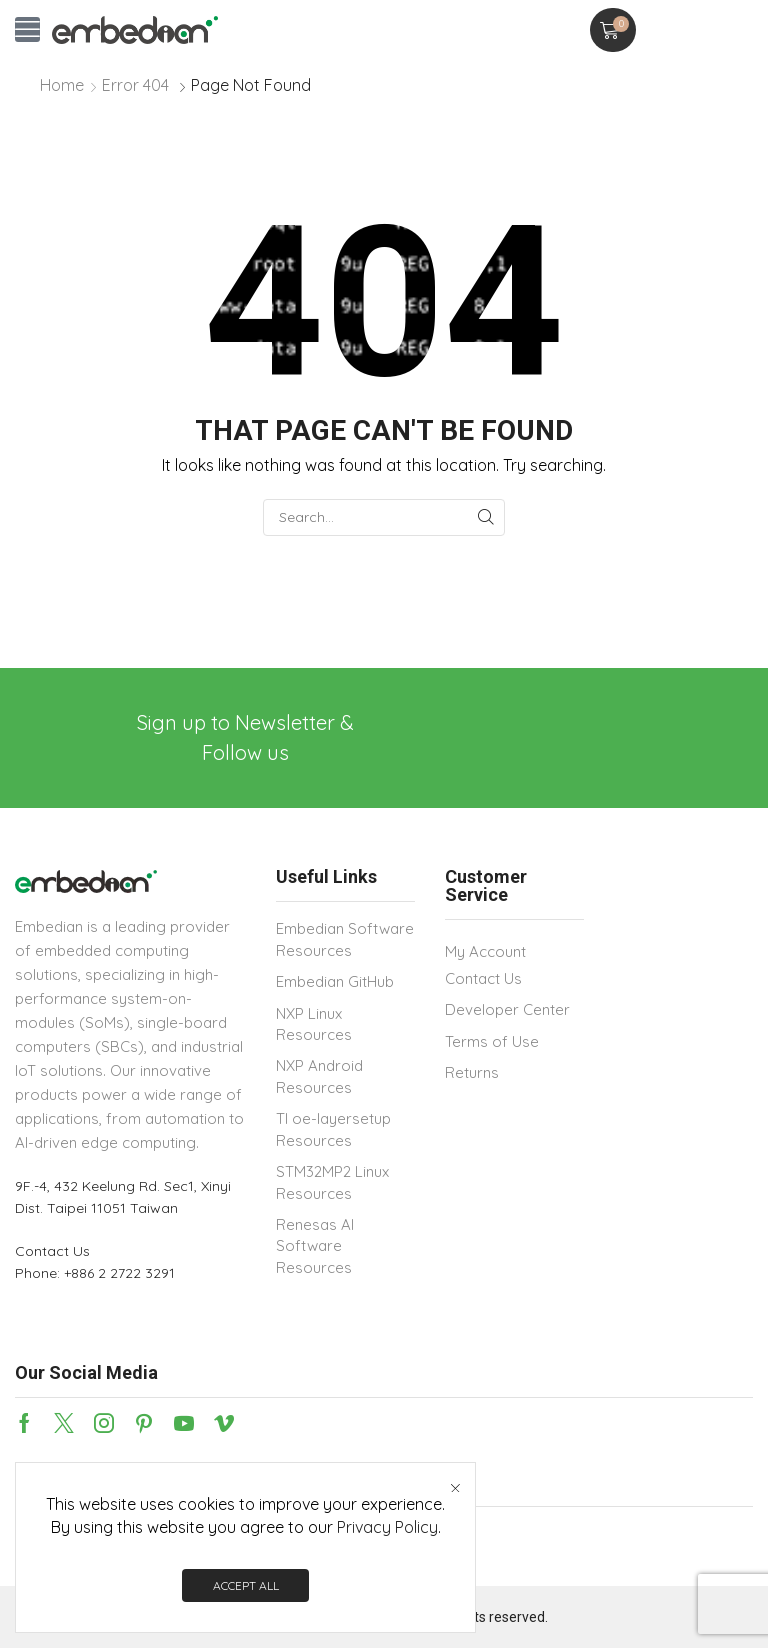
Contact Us (52, 1251)
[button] (27, 29)
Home (62, 85)
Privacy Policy (387, 1527)
